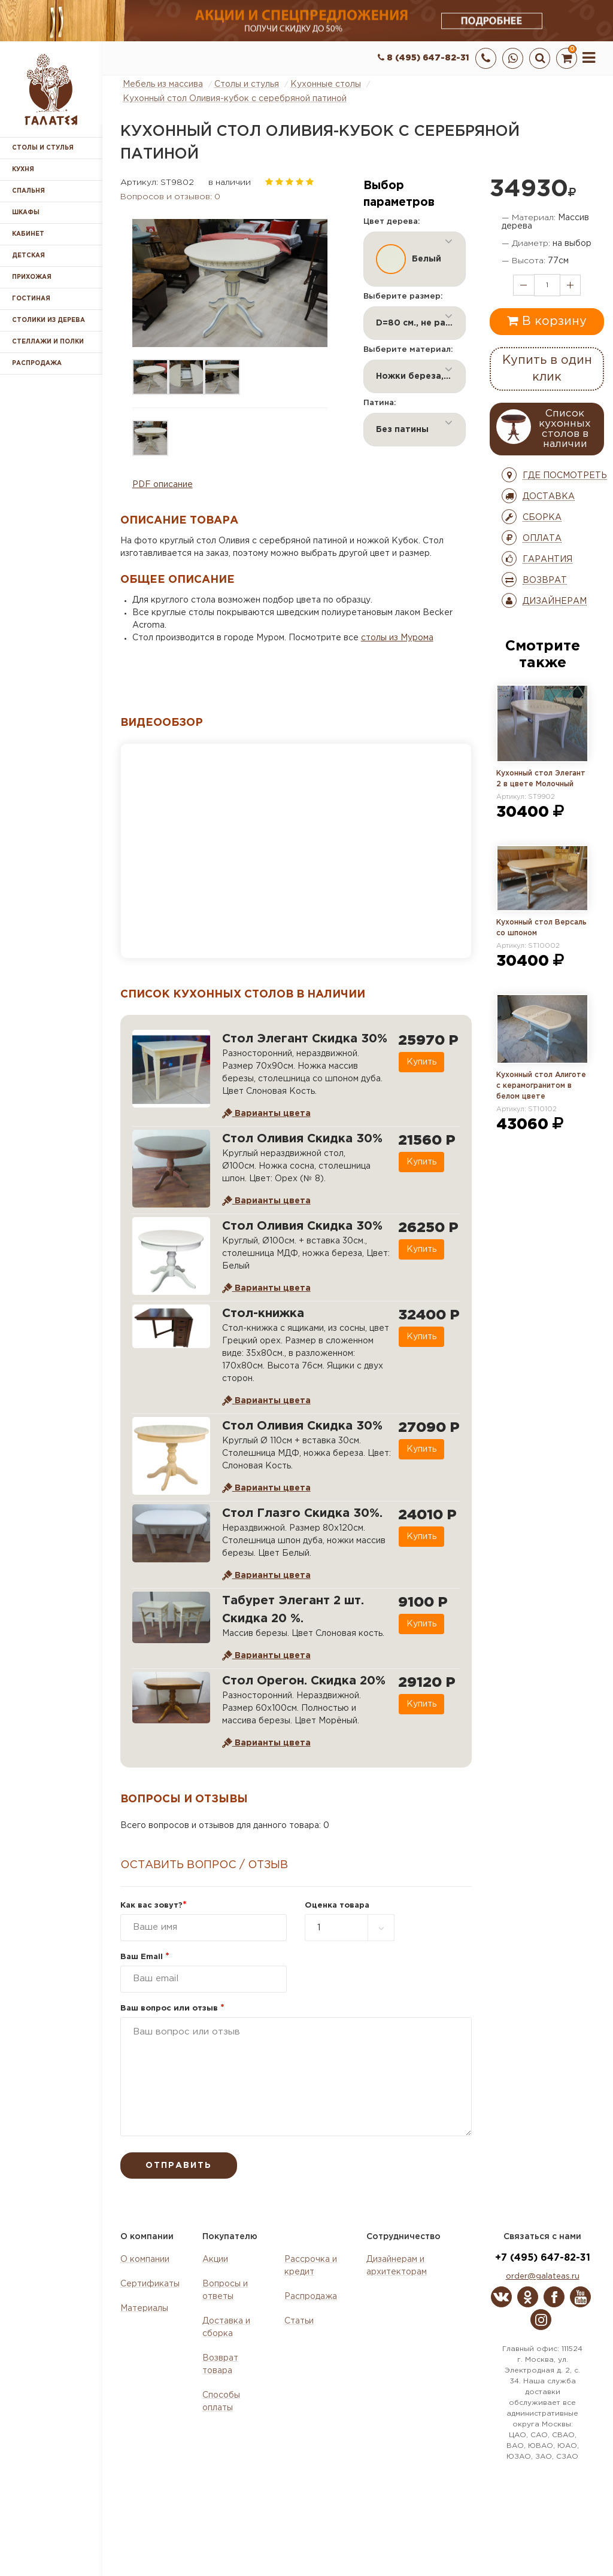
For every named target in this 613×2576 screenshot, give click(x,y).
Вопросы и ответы (225, 2290)
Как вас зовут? (153, 1905)
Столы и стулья (43, 148)
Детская (28, 255)
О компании (144, 2259)
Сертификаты (150, 2284)
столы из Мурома (397, 637)
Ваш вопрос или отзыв (172, 2008)
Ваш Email (144, 1956)
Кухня (23, 169)
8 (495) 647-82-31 (423, 58)
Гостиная (31, 299)
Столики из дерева (48, 320)
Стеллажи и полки (48, 342)
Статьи (299, 2321)
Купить (421, 1062)
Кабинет (28, 234)
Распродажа (310, 2296)
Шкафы (26, 212)
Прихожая (31, 277)
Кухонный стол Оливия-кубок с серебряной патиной (235, 98)
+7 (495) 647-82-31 (542, 2257)
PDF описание (162, 484)
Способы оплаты (221, 2401)
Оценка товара (337, 1905)
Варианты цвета (266, 1113)
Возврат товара (220, 2364)
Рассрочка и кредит (310, 2266)
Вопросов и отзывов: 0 (170, 196)
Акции (215, 2259)
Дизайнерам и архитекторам (396, 2266)
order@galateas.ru (542, 2276)
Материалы (144, 2308)
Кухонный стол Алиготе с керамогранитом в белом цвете (541, 1086)
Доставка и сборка (226, 2327)
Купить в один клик (547, 369)
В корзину (547, 321)
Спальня (28, 191)
